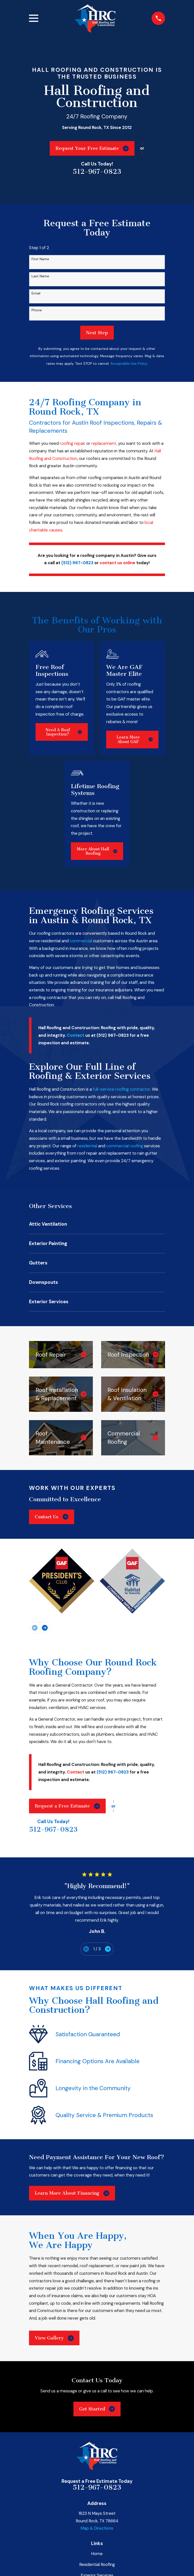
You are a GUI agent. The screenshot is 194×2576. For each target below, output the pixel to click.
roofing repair (72, 443)
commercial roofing (124, 1146)
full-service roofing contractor (121, 1089)
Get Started (97, 2409)
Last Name (40, 276)
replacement (103, 443)
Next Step (97, 333)
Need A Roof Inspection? (63, 732)
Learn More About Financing (72, 2193)
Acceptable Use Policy (129, 363)
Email (36, 293)
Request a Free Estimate (67, 1806)
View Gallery (54, 2338)
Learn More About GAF (135, 739)
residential (87, 1146)
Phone (37, 310)
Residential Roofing (97, 2564)
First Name (40, 259)
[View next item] (45, 1628)
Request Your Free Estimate (92, 148)
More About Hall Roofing (97, 851)
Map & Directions (96, 2528)
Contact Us (51, 1517)
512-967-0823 (97, 172)
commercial (81, 941)
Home (97, 2553)
